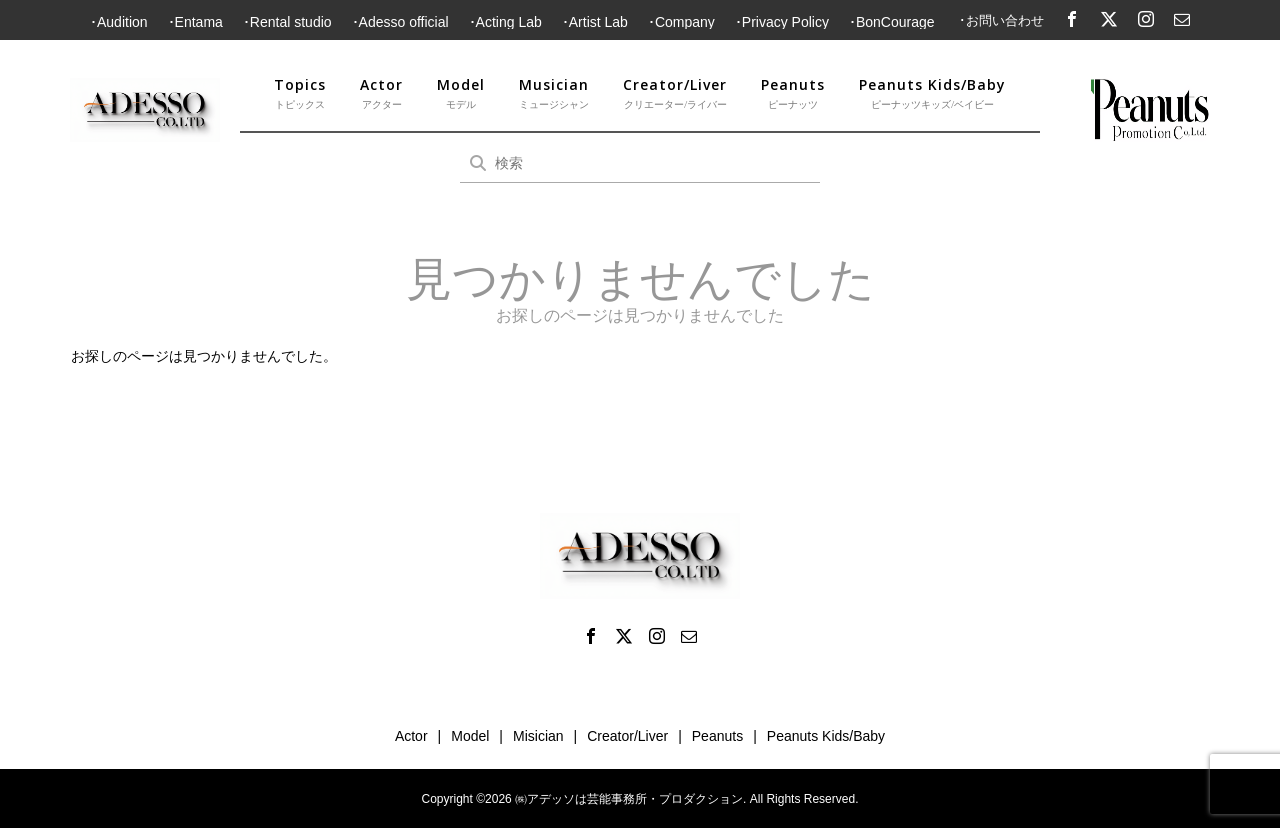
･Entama (195, 22)
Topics (300, 94)
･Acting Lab (505, 22)
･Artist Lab (595, 22)
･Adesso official (400, 22)
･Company (681, 22)
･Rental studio (287, 22)
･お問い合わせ (1001, 20)
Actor (381, 94)
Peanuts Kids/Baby (932, 94)
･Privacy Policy (782, 22)
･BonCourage (892, 22)
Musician (554, 94)
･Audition (119, 22)
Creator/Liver (675, 94)
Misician (538, 736)
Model (461, 94)
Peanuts (793, 94)
